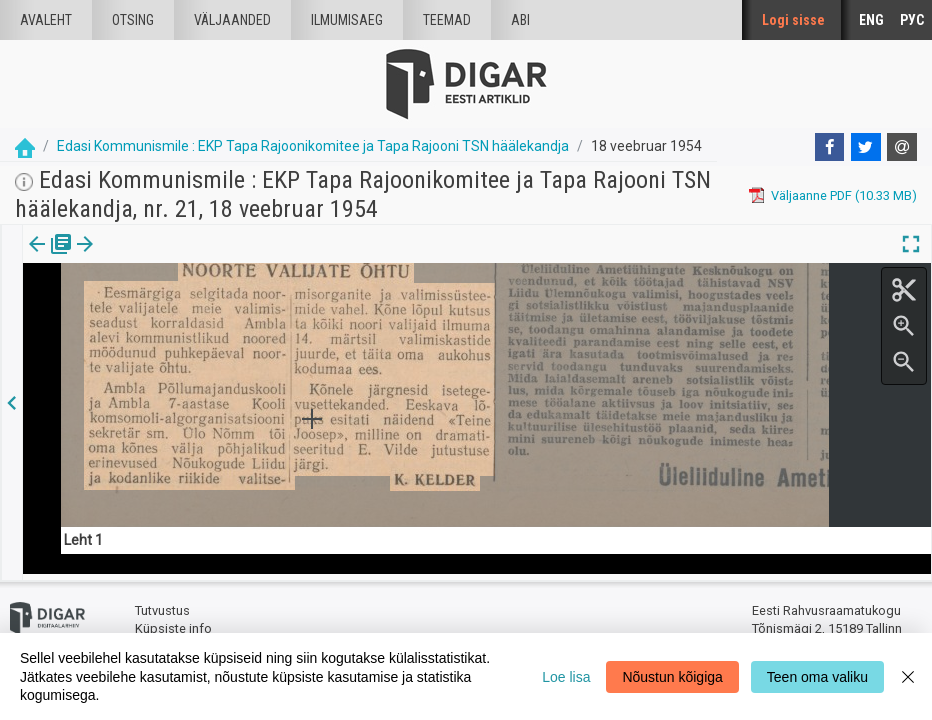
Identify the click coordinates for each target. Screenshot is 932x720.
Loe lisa (566, 677)
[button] (171, 258)
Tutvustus (162, 605)
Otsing (133, 20)
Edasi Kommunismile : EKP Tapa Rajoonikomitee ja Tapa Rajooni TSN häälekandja (313, 146)
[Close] (908, 676)
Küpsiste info (173, 622)
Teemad (447, 20)
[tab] (50, 258)
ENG (871, 20)
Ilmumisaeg (347, 20)
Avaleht (46, 20)
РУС (912, 20)
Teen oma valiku (817, 677)
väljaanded (232, 20)
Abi (520, 20)
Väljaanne (50, 258)
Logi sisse (793, 20)
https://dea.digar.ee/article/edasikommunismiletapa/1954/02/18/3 (219, 313)
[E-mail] (902, 147)
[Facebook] (830, 147)
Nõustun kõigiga (672, 677)
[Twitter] (866, 147)
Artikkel (140, 258)
